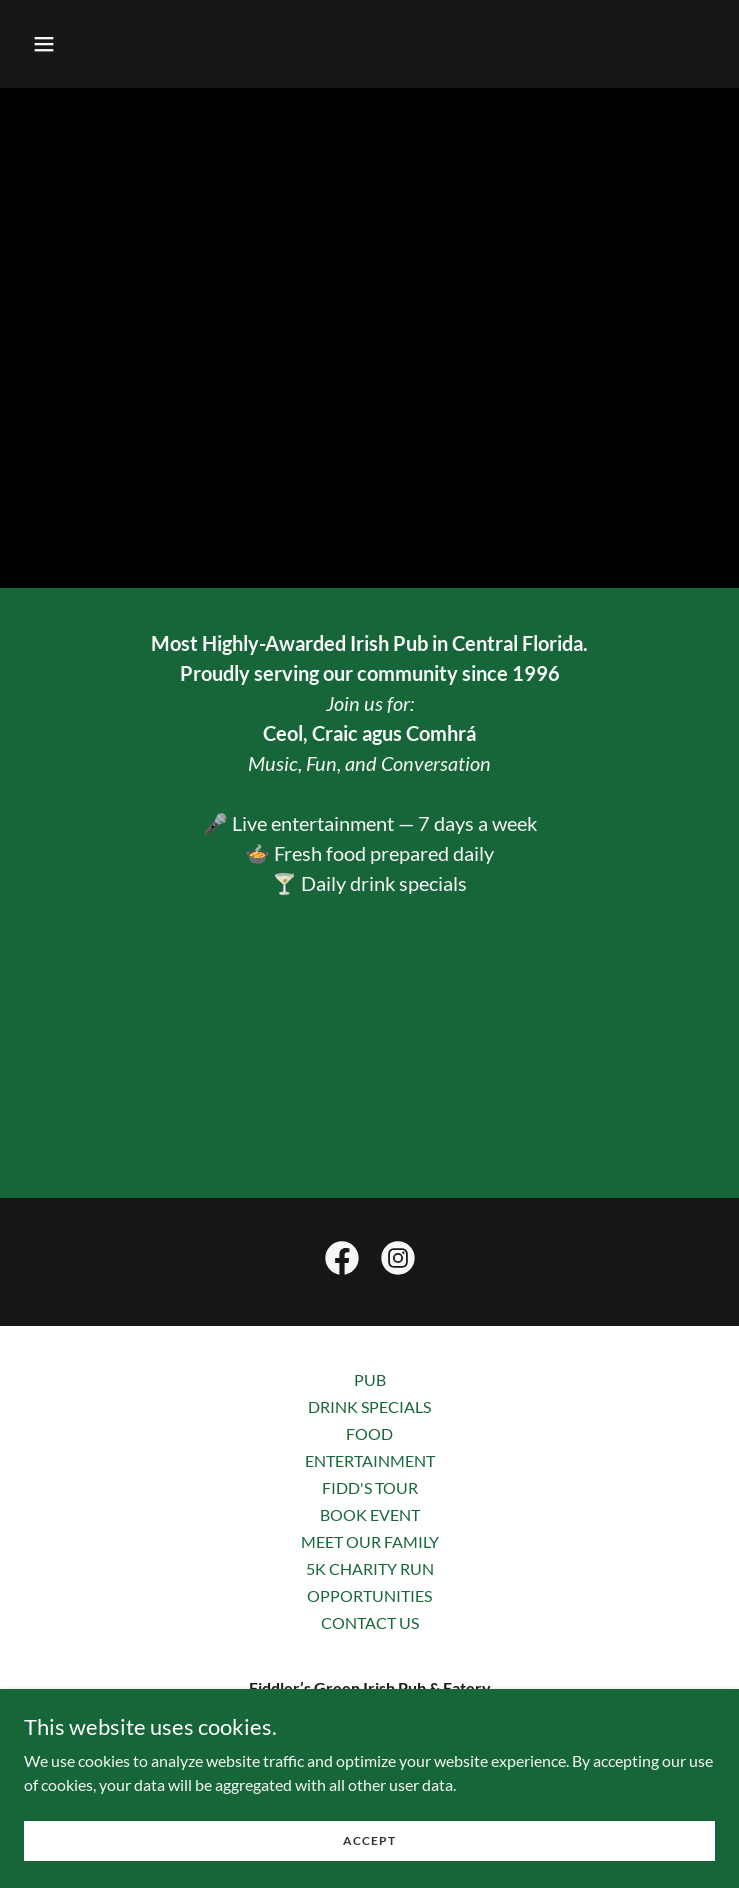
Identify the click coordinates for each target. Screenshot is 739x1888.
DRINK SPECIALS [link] (369, 1406)
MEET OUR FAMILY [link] (370, 1541)
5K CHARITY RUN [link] (370, 1568)
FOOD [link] (369, 1433)
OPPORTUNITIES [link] (369, 1595)
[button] (103, 44)
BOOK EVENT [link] (370, 1514)
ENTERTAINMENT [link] (370, 1460)
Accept (369, 1840)
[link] (342, 1262)
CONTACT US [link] (370, 1622)
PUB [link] (370, 1379)
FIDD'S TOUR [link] (370, 1487)
